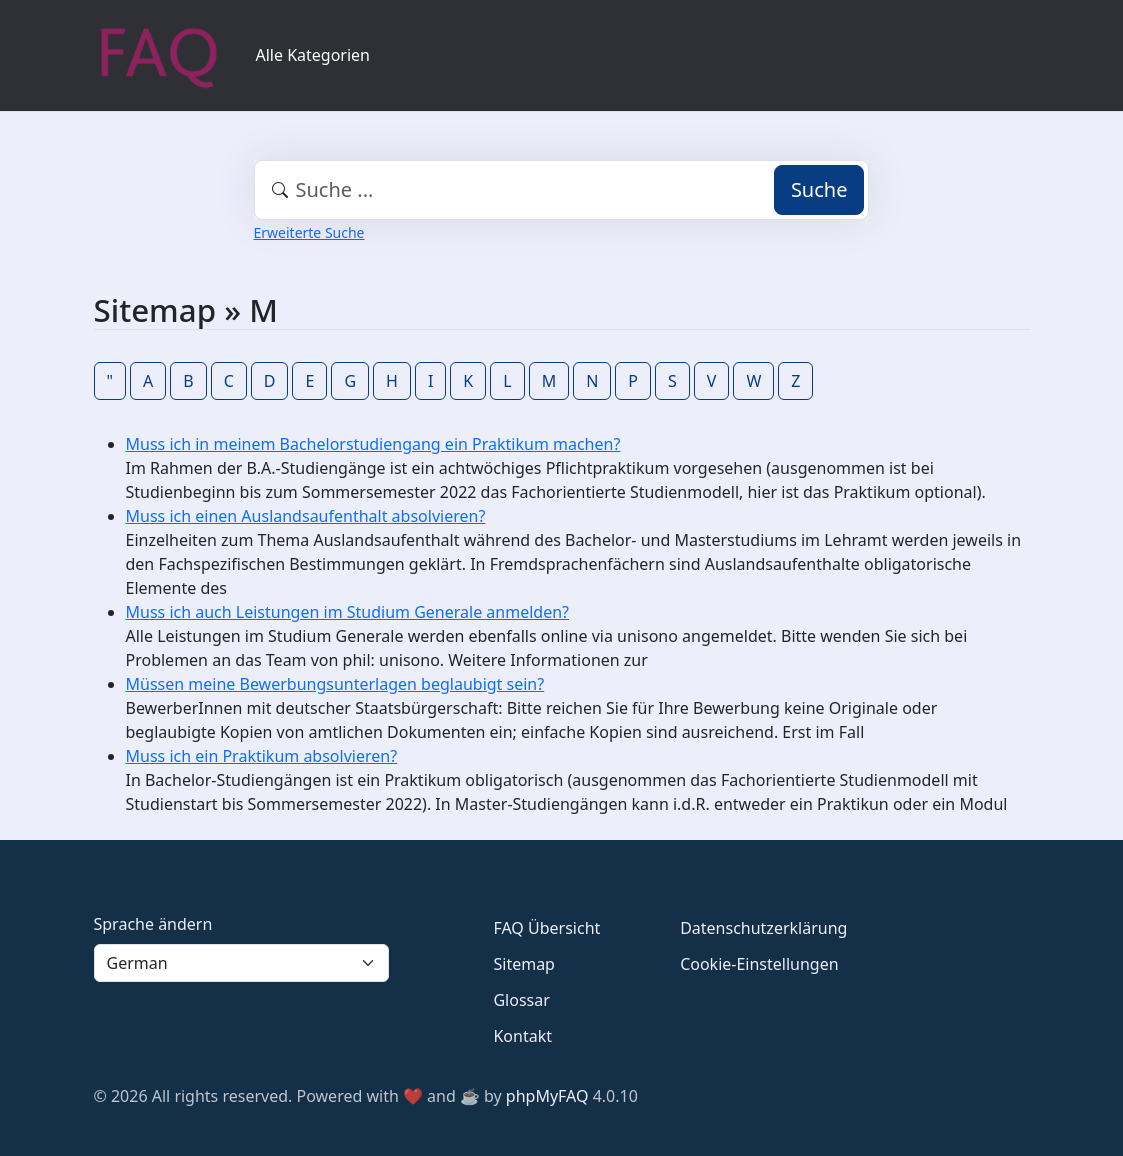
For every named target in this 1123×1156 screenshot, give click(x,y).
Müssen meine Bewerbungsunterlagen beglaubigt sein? (335, 684)
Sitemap (524, 964)
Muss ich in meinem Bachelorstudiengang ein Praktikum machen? (373, 444)
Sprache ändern (153, 924)
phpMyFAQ (547, 1096)
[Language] (242, 963)
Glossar (521, 1000)
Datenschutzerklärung (763, 928)
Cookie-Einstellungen (759, 964)
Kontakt (522, 1036)
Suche (819, 189)
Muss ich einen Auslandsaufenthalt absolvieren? (306, 516)
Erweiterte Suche (309, 232)
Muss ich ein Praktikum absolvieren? (262, 756)
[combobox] (562, 190)
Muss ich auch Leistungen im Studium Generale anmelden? (348, 612)
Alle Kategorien (313, 55)
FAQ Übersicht (546, 928)
